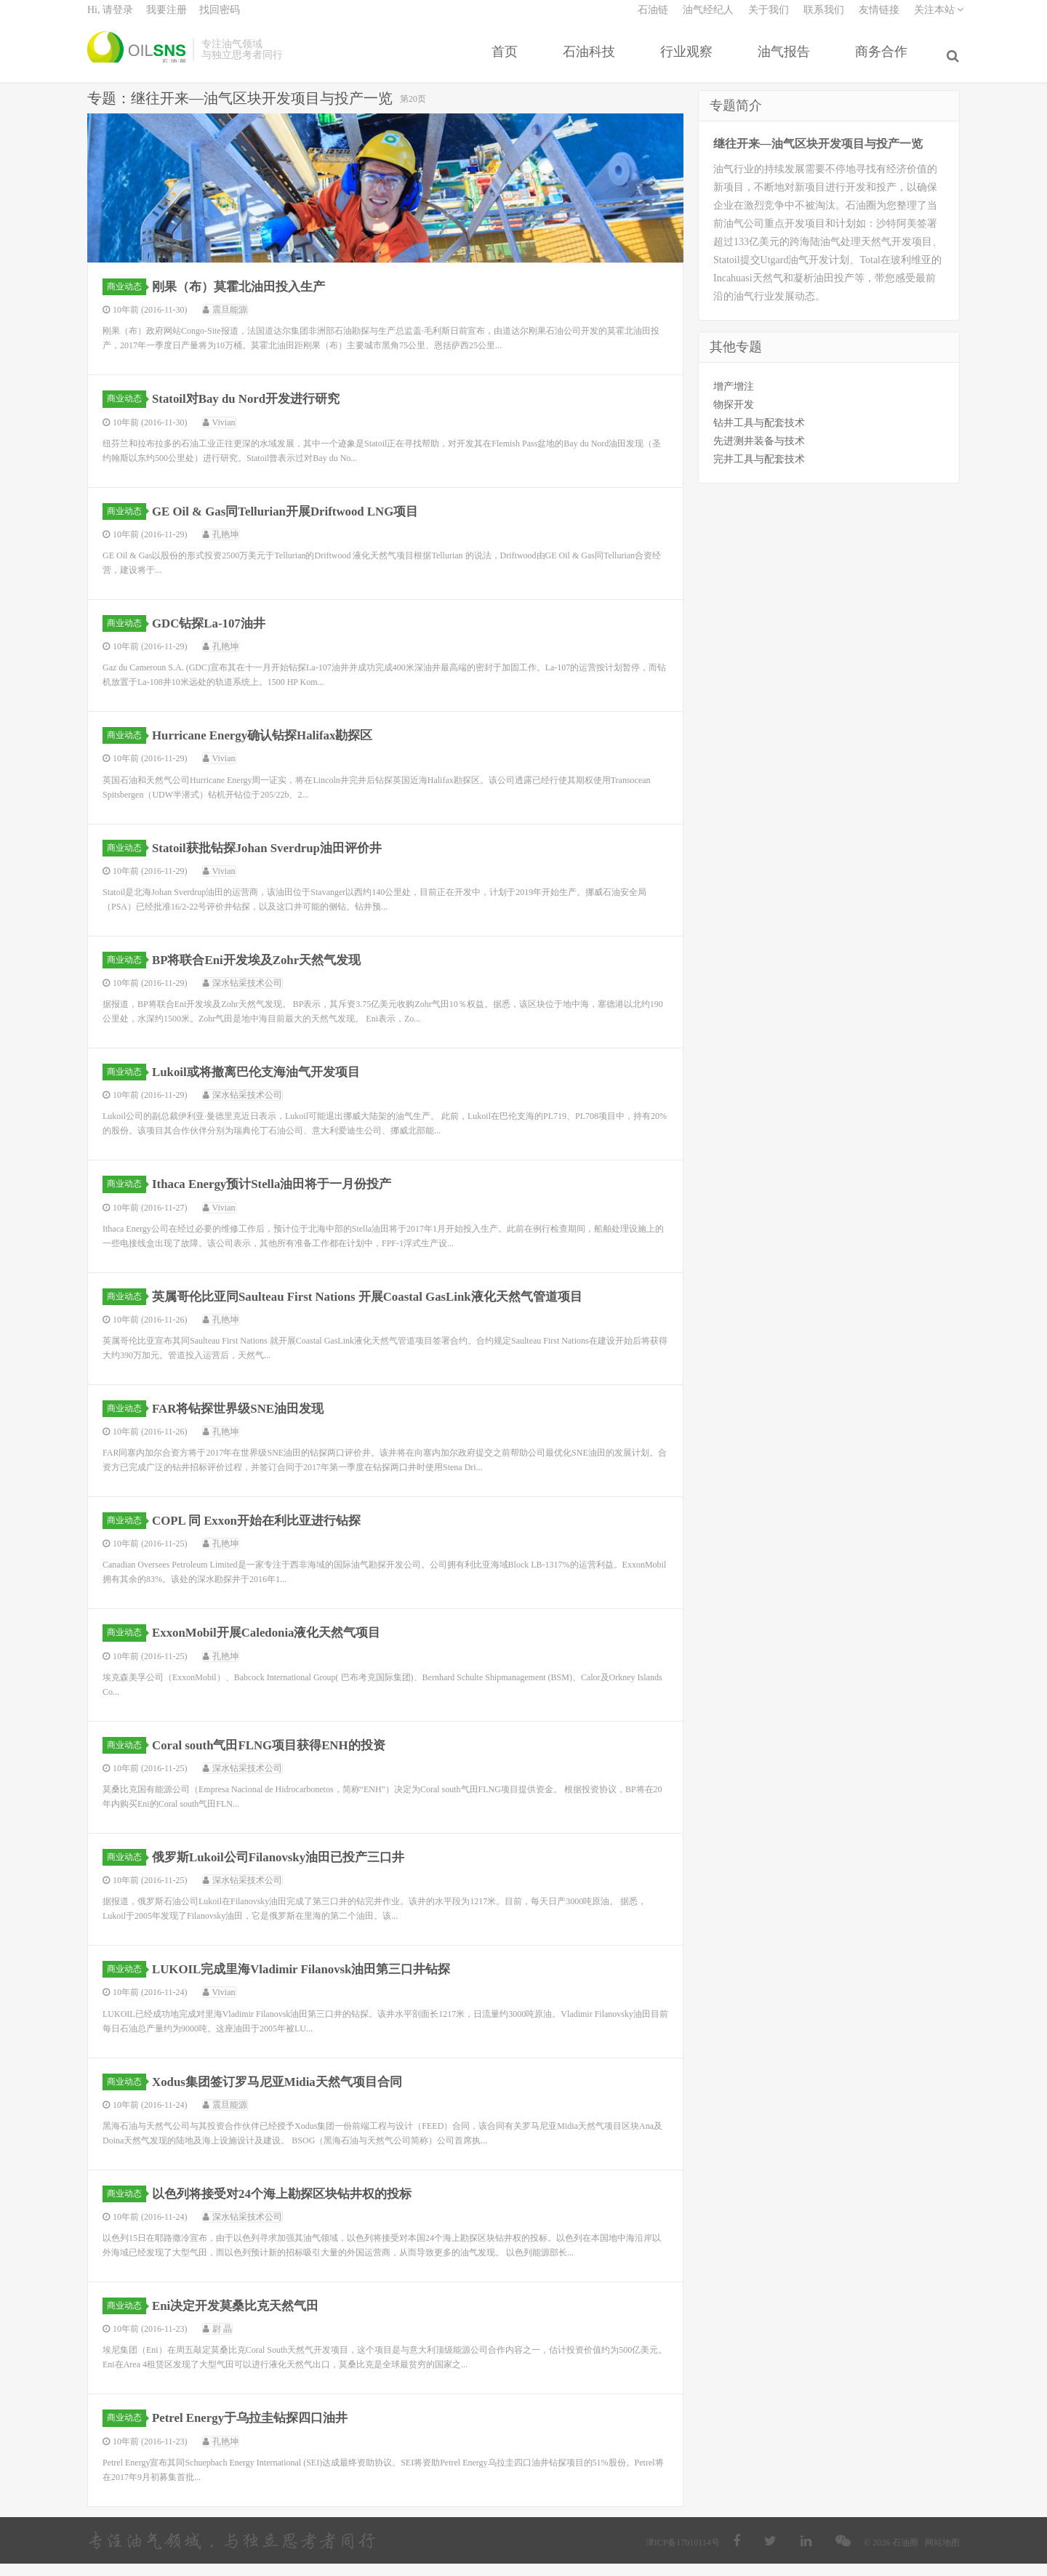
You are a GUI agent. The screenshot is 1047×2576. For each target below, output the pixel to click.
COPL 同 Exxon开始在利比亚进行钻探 (264, 1532)
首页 (507, 60)
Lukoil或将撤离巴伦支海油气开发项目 (263, 1084)
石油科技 (592, 60)
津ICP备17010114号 (683, 2555)
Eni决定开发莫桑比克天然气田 (241, 2318)
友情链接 (879, 18)
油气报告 (787, 60)
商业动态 (126, 299)
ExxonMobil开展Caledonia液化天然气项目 (275, 1644)
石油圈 (136, 58)
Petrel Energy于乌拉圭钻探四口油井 (257, 2430)
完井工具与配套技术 (759, 470)
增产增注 (733, 398)
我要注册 (166, 18)
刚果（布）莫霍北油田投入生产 (245, 299)
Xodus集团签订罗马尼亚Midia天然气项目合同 (286, 2094)
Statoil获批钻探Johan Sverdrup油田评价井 (275, 859)
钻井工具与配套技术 (759, 434)
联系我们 (823, 18)
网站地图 (942, 2555)
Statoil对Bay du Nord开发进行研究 (253, 411)
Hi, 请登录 (110, 18)
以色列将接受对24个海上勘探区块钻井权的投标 (290, 2206)
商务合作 (884, 60)
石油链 (653, 18)
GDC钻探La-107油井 (213, 635)
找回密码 (219, 18)
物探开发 (733, 416)
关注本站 (939, 18)
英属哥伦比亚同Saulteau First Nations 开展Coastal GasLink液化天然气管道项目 (382, 1308)
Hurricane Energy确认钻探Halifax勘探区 (270, 747)
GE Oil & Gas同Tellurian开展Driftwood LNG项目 (295, 523)
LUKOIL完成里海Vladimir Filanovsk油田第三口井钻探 (312, 1981)
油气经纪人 (708, 18)
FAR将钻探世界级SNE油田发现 (244, 1420)
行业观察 (689, 60)
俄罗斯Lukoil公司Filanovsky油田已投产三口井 (287, 1869)
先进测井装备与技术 (759, 452)
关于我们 (768, 18)
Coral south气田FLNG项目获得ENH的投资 (277, 1757)
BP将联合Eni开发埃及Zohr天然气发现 (264, 972)
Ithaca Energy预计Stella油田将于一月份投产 (281, 1196)
